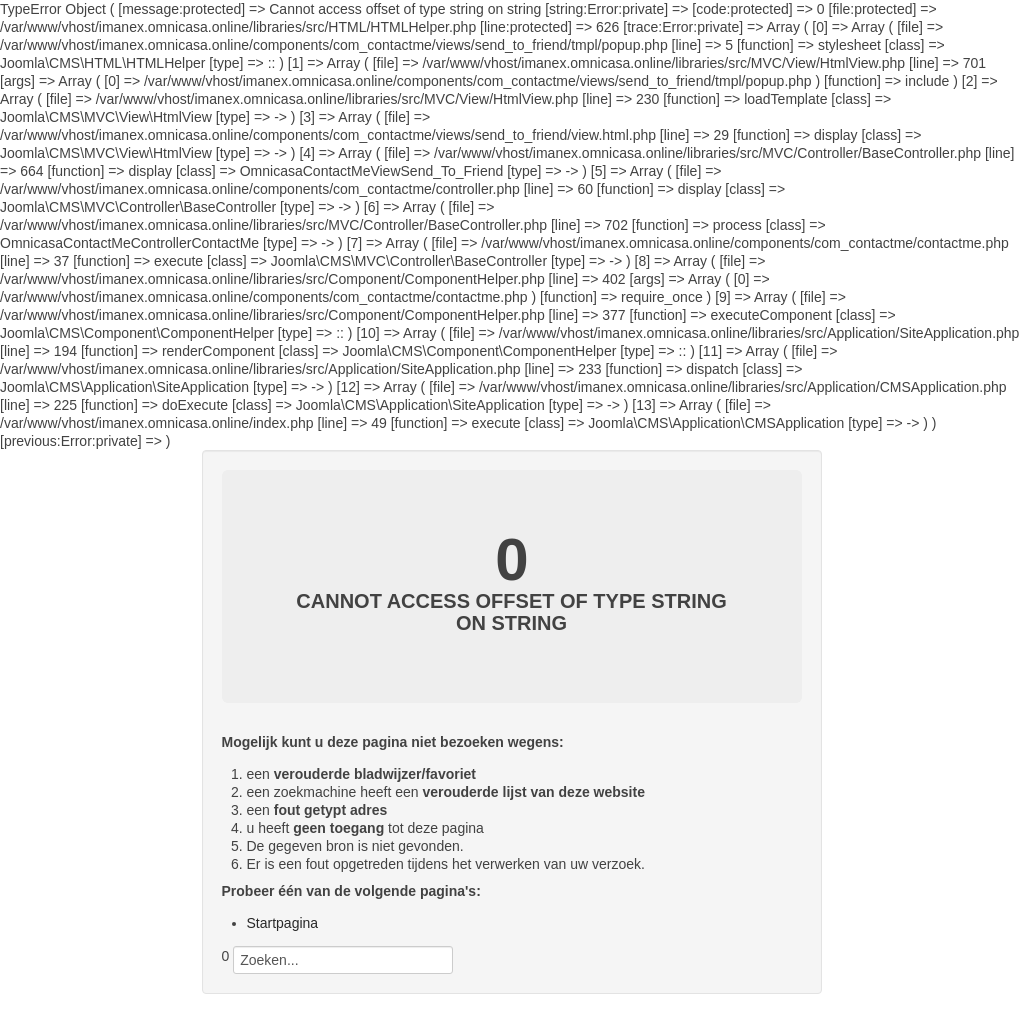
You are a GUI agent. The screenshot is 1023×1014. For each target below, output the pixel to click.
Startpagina (283, 923)
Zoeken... (222, 974)
